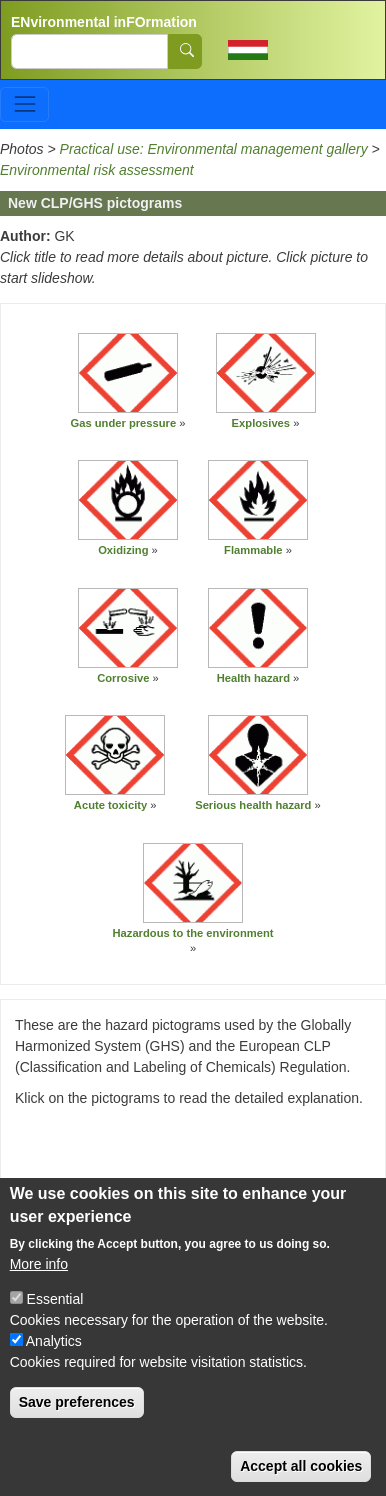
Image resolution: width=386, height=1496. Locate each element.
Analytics (54, 1365)
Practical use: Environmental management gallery (214, 149)
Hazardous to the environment (193, 933)
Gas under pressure (123, 423)
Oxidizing (123, 550)
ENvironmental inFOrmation (104, 22)
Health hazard (253, 678)
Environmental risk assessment (97, 170)
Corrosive (123, 678)
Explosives (261, 423)
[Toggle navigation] (24, 104)
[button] (128, 373)
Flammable (253, 550)
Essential (55, 1323)
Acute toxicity (110, 805)
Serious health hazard (253, 805)
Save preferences (77, 1426)
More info (39, 1288)
